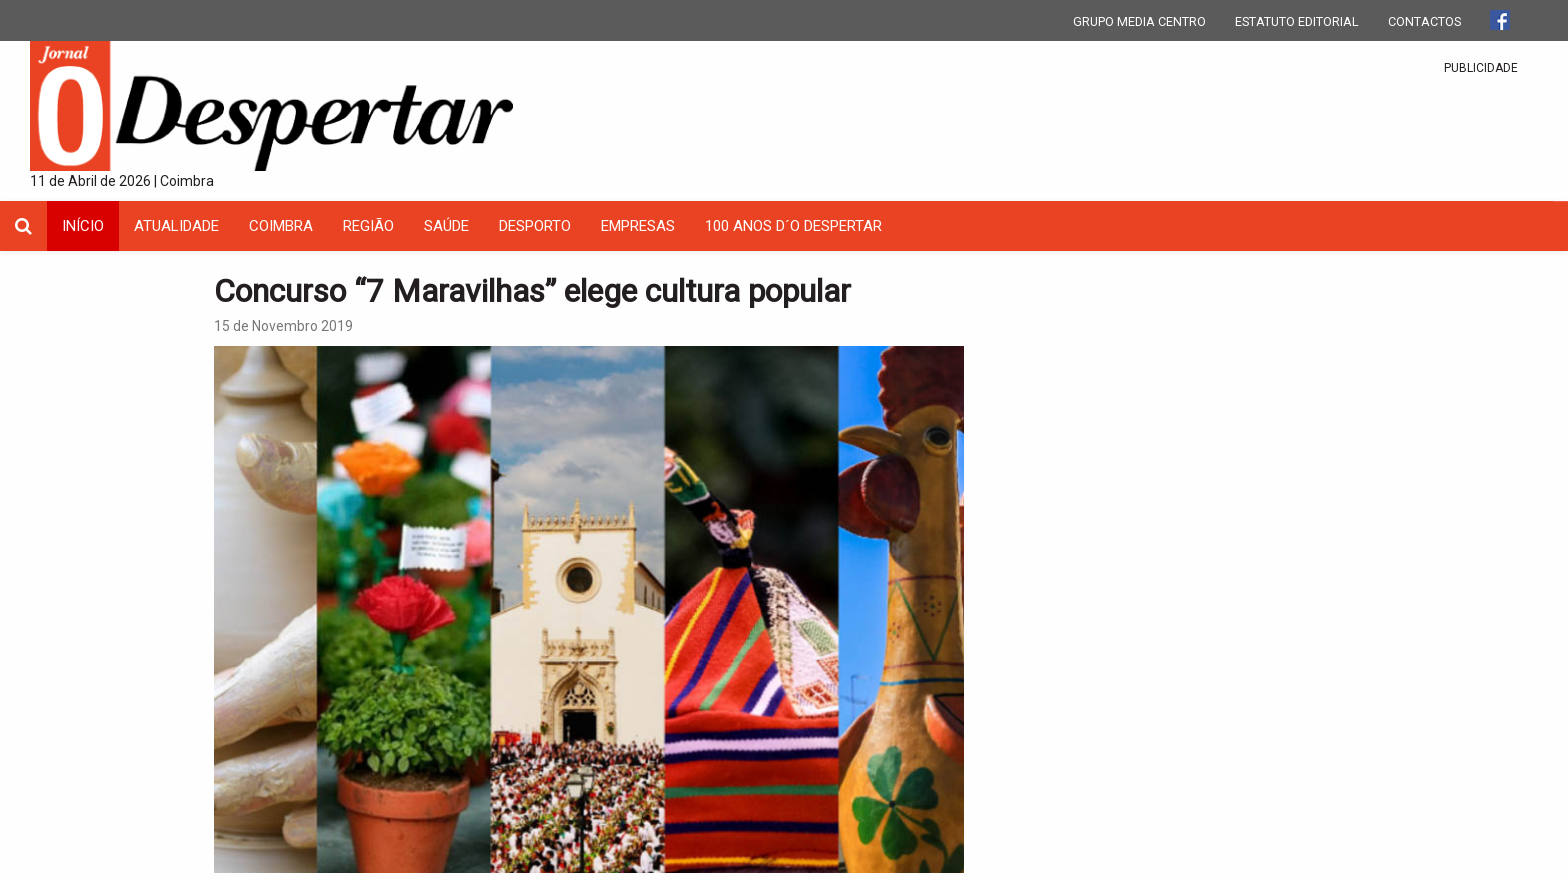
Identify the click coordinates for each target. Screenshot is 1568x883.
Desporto (535, 226)
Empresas (638, 226)
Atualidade (176, 226)
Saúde (446, 226)
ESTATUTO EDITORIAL (1297, 21)
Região (368, 226)
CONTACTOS (1424, 21)
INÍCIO (83, 226)
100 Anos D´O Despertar (793, 226)
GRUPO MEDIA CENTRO (1139, 21)
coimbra (281, 226)
